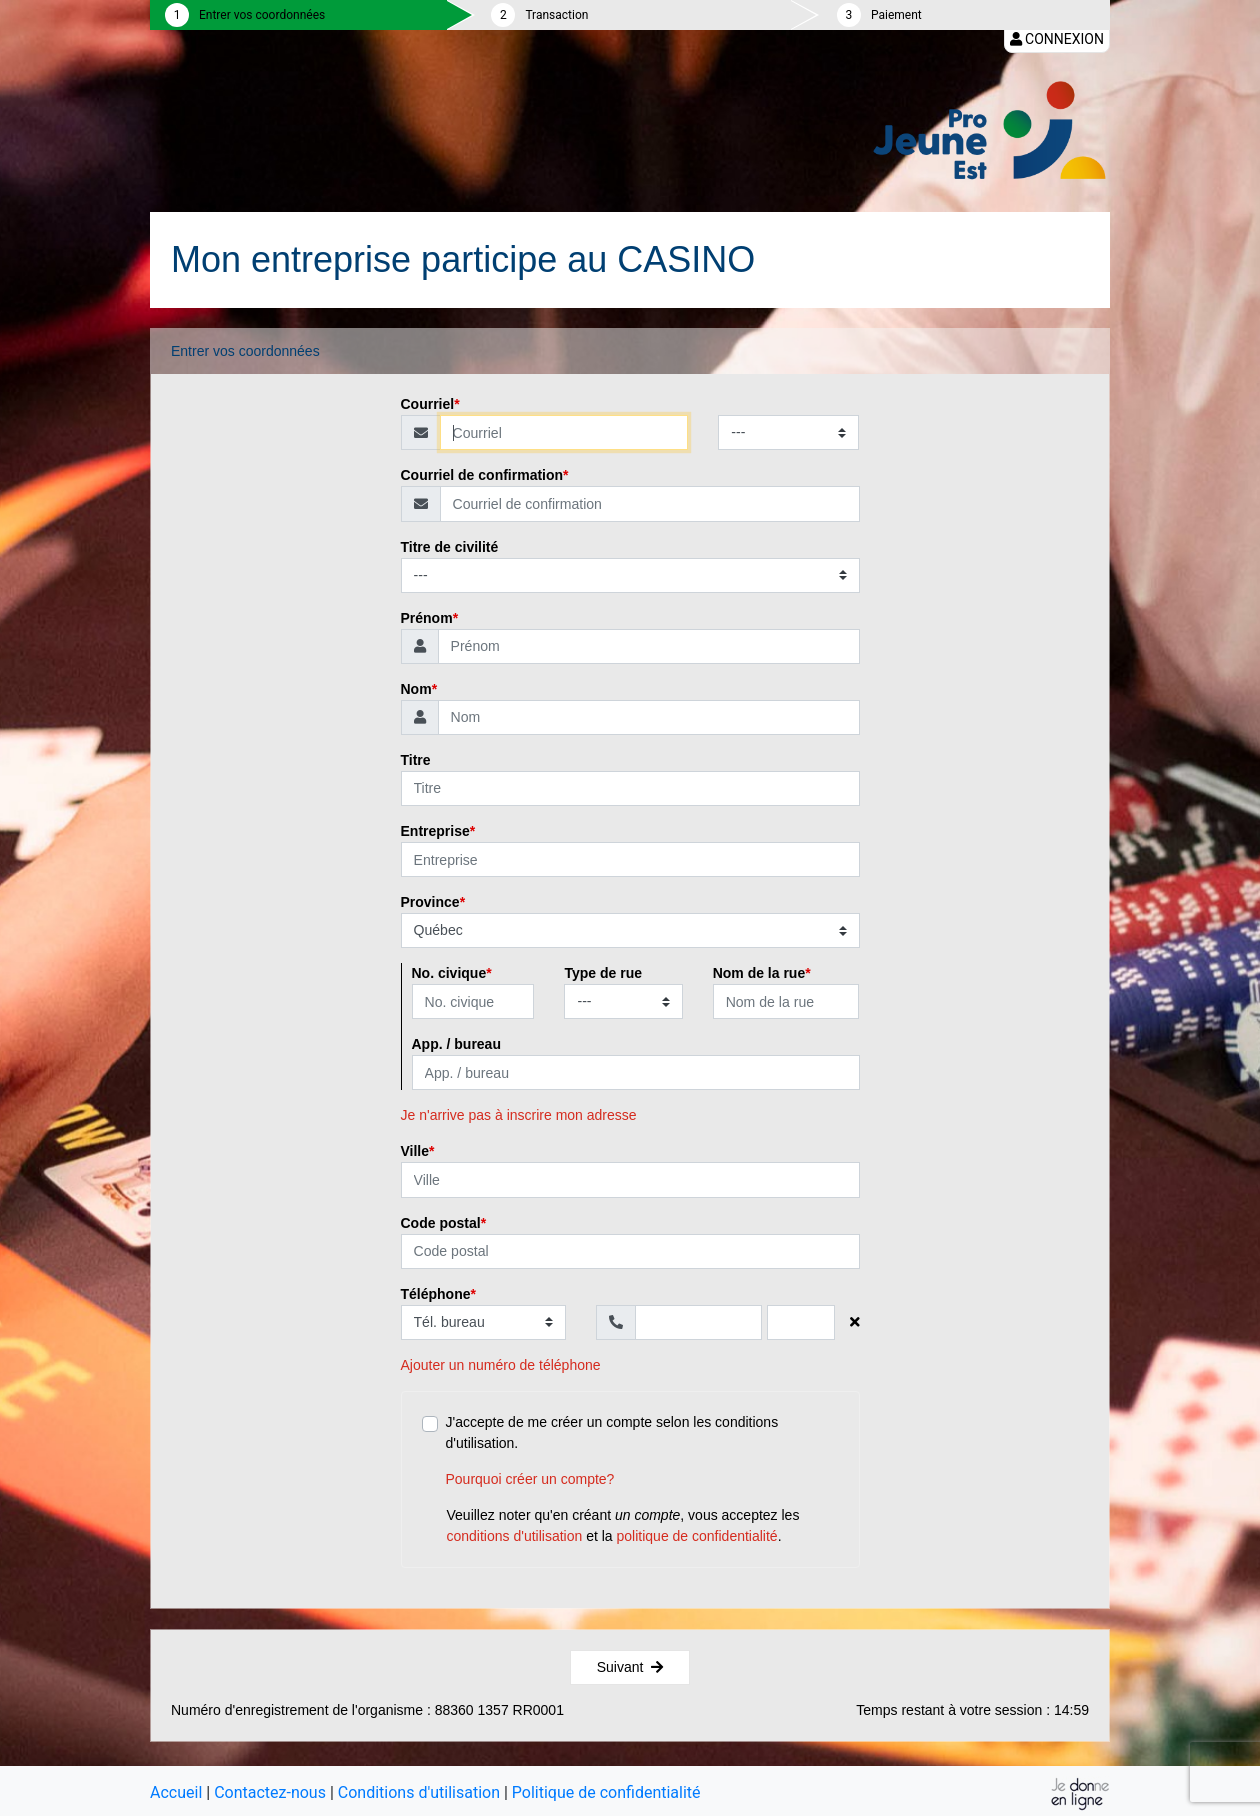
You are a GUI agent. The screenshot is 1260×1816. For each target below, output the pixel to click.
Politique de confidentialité (606, 1792)
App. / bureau (456, 1044)
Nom (416, 689)
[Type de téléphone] (484, 1322)
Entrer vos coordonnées (262, 15)
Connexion (1057, 39)
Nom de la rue (759, 973)
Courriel (428, 404)
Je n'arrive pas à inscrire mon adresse (519, 1115)
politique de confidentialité (697, 1536)
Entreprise (435, 831)
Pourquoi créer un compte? (530, 1479)
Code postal (441, 1223)
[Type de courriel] (788, 432)
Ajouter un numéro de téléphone (501, 1365)
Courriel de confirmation (482, 475)
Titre (416, 760)
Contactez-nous (270, 1792)
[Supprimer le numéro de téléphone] (854, 1322)
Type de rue (603, 973)
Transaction (556, 15)
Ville (415, 1151)
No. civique (449, 973)
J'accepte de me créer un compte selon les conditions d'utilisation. (642, 1452)
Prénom (427, 618)
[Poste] (801, 1322)
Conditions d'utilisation (419, 1792)
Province (430, 902)
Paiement (896, 15)
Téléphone (436, 1294)
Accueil (176, 1792)
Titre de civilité (450, 547)
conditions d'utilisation (515, 1536)
